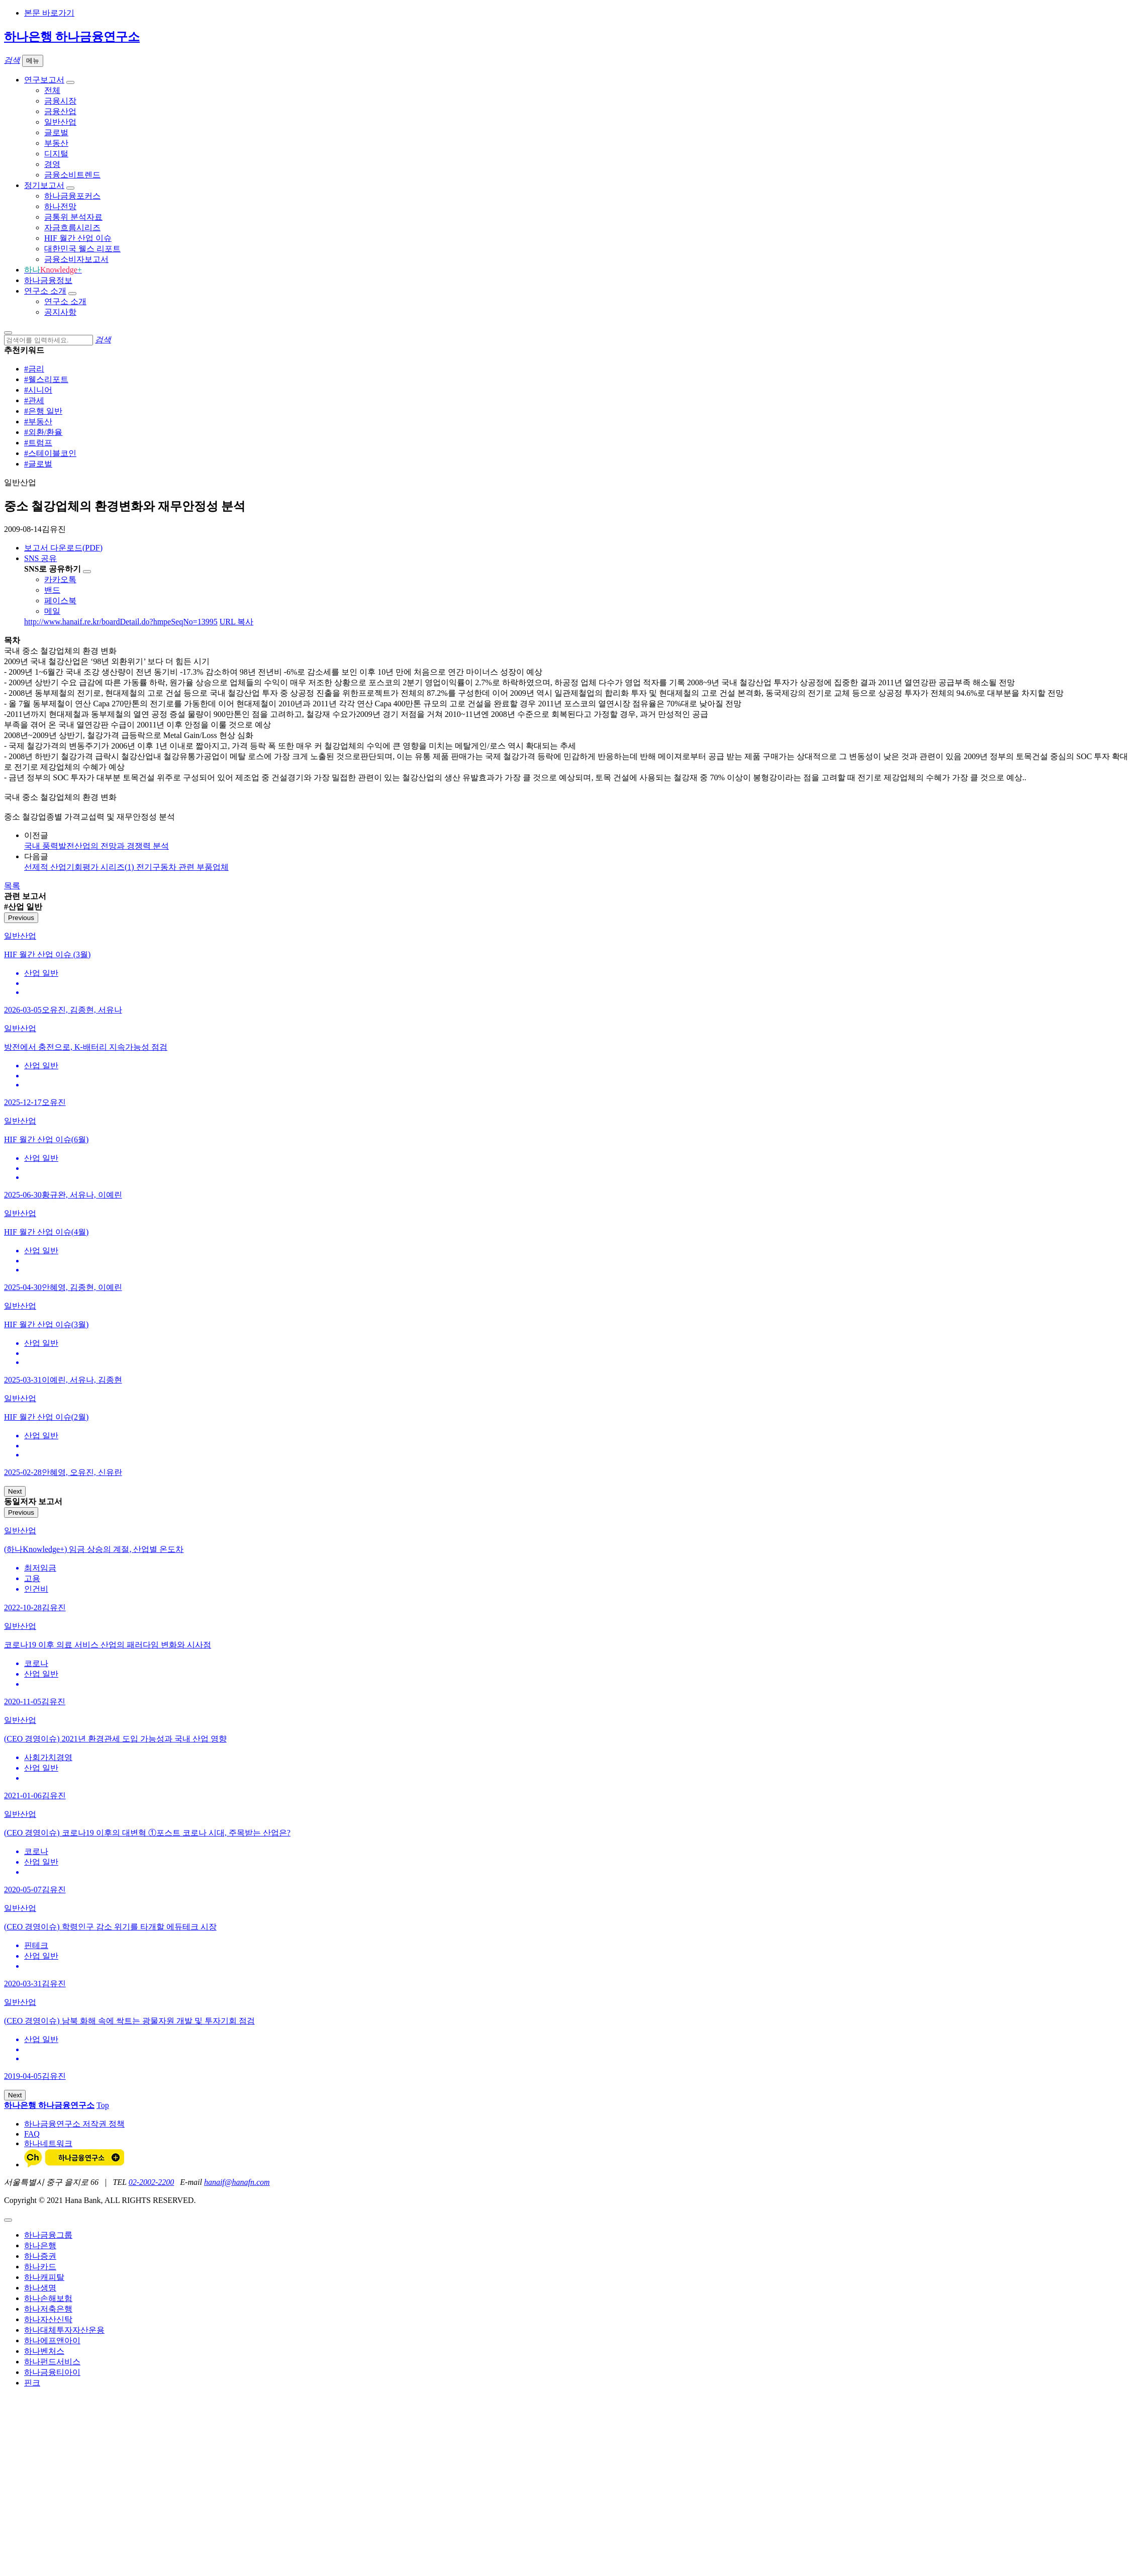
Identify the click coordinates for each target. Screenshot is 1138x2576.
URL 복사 (236, 621)
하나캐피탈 (44, 2277)
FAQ (32, 2134)
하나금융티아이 (52, 2372)
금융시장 (60, 101)
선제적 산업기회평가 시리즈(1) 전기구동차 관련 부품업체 (126, 867)
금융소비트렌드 (72, 174)
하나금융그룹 (48, 2235)
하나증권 (40, 2256)
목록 (12, 885)
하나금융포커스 (72, 196)
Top (103, 2105)
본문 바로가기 (49, 13)
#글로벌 (38, 463)
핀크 (32, 2382)
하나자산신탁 (48, 2319)
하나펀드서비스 (52, 2361)
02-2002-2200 (151, 2182)
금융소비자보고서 (76, 259)
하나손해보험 (48, 2298)
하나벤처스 (44, 2351)
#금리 (34, 368)
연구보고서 (44, 79)
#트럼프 (38, 442)
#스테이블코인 (50, 453)
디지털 (56, 153)
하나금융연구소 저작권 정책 (74, 2124)
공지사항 (60, 312)
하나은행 (40, 2245)
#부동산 (38, 421)
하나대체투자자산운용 (64, 2330)
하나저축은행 (48, 2309)
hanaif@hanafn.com (237, 2182)
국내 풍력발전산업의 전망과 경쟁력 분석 (96, 846)
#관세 (34, 400)
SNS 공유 (40, 558)
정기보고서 (44, 185)
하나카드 (40, 2266)
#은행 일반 (43, 411)
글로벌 (56, 132)
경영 (52, 164)
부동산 (56, 143)
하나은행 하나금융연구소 (72, 36)
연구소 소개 (45, 291)
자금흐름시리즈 (72, 227)
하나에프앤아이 (52, 2340)
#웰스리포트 (46, 379)
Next (15, 1491)
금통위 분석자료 (73, 217)
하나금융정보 (48, 280)
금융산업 (60, 111)
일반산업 (60, 122)
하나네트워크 (48, 2143)
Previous (21, 918)
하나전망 (60, 206)
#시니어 (38, 390)
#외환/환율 (43, 432)
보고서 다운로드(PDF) (63, 547)
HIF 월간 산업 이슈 (78, 238)
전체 (52, 90)
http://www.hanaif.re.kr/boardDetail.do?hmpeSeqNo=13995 (121, 621)
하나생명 (40, 2287)
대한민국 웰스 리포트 (82, 248)
